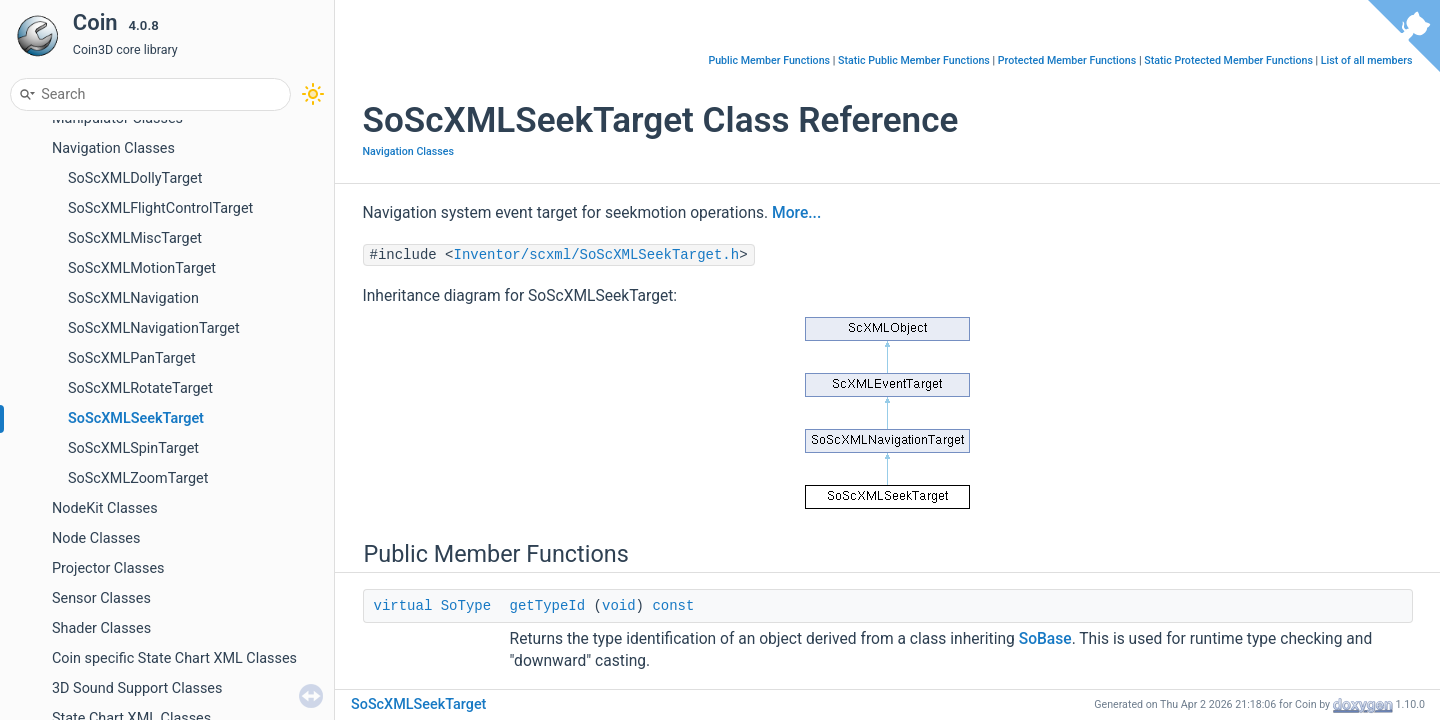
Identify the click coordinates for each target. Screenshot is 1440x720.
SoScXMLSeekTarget (136, 418)
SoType (466, 606)
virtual (403, 606)
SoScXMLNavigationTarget (154, 328)
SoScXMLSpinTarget (133, 448)
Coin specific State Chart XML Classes (174, 658)
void (619, 606)
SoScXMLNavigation (133, 298)
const (673, 606)
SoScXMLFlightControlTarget (160, 208)
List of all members (1367, 60)
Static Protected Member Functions (1228, 60)
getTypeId (548, 606)
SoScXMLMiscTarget (135, 238)
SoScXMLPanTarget (132, 358)
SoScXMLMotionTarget (142, 268)
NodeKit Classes (105, 508)
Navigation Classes (113, 148)
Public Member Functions (769, 60)
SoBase (1045, 639)
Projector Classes (108, 568)
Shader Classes (101, 628)
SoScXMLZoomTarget (138, 478)
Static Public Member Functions (914, 60)
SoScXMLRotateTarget (140, 388)
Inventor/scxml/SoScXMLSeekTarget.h (597, 255)
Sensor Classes (101, 598)
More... (796, 213)
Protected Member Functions (1067, 60)
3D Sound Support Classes (137, 688)
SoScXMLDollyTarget (135, 178)
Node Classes (96, 538)
